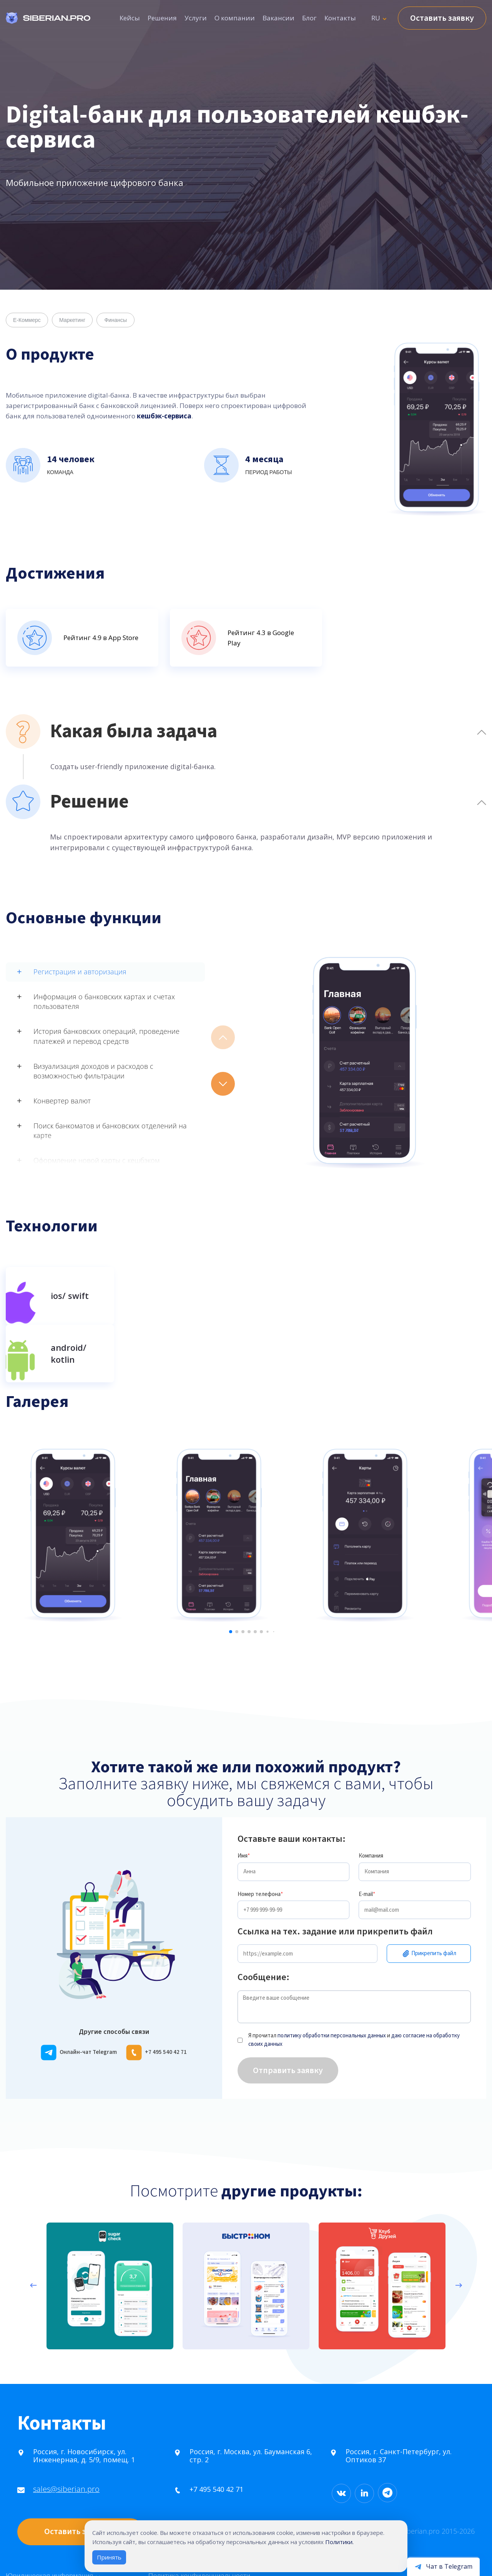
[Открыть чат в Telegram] (443, 2566)
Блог (309, 17)
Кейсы (130, 17)
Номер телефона (260, 1848)
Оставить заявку (442, 18)
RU (375, 17)
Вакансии (278, 17)
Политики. (339, 2542)
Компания (371, 1810)
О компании (234, 17)
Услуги (195, 17)
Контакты (340, 17)
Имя (244, 1810)
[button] (223, 1084)
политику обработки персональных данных (332, 1989)
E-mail (367, 1848)
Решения (162, 17)
